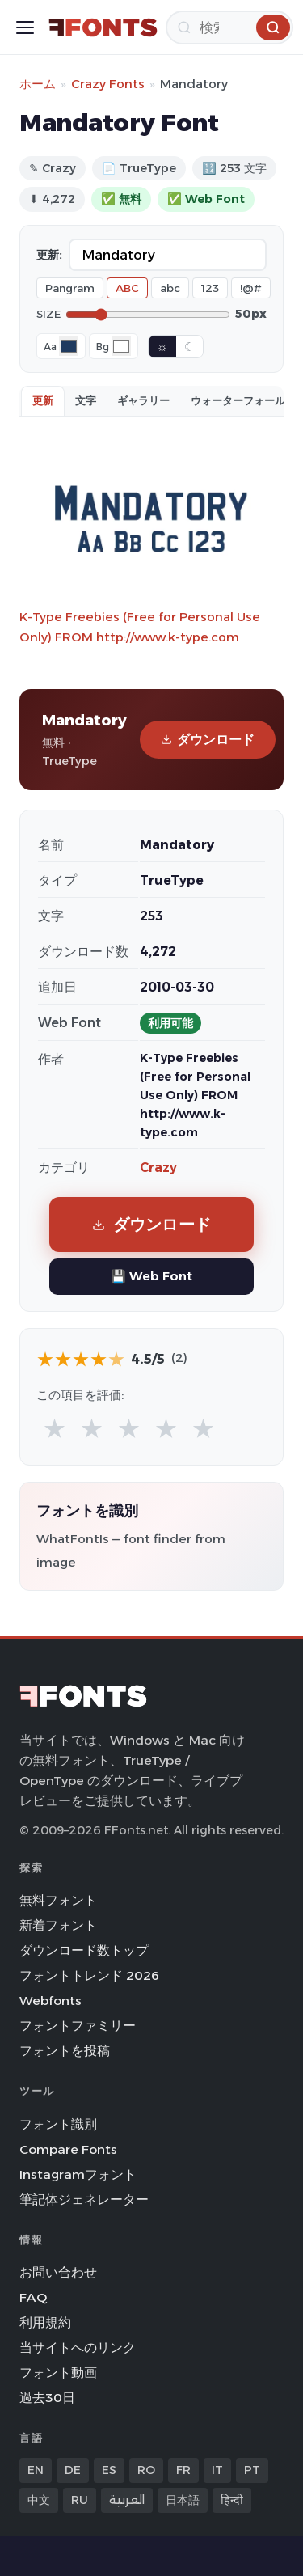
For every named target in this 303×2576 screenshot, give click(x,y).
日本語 (183, 2500)
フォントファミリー (77, 2025)
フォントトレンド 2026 (89, 1975)
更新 (42, 400)
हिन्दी (232, 2500)
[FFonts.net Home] (103, 27)
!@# (251, 287)
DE (73, 2470)
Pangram (70, 287)
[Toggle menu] (25, 27)
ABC (127, 287)
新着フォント (58, 1925)
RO (146, 2470)
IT (217, 2470)
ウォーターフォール (238, 400)
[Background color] (121, 346)
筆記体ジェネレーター (84, 2199)
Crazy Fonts (108, 83)
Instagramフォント (78, 2174)
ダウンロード (208, 739)
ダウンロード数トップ (84, 1950)
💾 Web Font (151, 1276)
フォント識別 (58, 2124)
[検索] (229, 27)
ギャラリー (143, 400)
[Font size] (147, 314)
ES (109, 2470)
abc (170, 287)
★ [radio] (54, 1428)
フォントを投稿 (64, 2050)
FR (183, 2470)
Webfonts (50, 2000)
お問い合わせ (58, 2272)
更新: (49, 254)
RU (79, 2500)
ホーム (37, 83)
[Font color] (68, 346)
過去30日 (47, 2397)
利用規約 (45, 2322)
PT (252, 2470)
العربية (127, 2500)
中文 (38, 2500)
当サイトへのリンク (77, 2347)
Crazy (158, 1167)
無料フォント (58, 1900)
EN (35, 2470)
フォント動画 (58, 2372)
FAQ (33, 2297)
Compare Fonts (68, 2149)
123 (210, 287)
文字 (85, 400)
